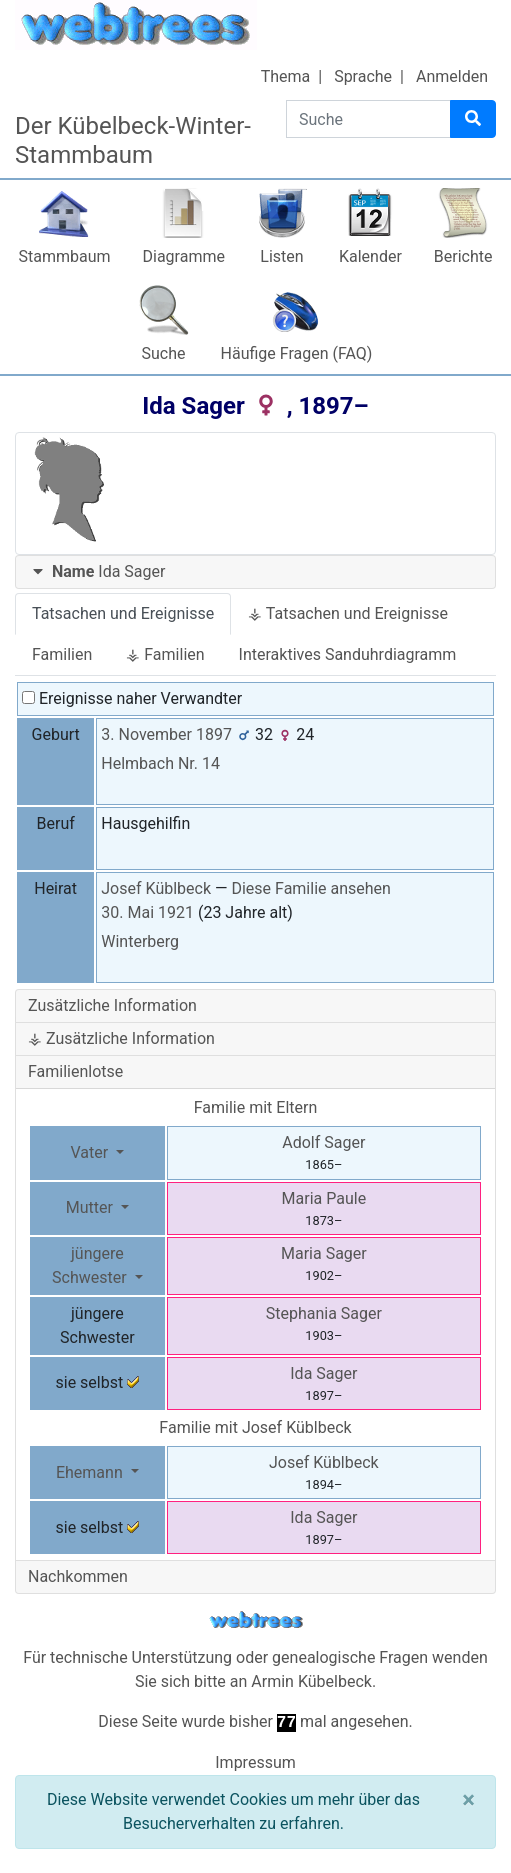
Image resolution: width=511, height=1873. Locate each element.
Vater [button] (91, 1152)
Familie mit (255, 1427)
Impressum (255, 1762)
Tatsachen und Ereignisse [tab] (123, 613)
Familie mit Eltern (256, 1107)
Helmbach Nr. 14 (160, 763)
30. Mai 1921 (147, 912)
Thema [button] (286, 76)
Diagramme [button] (184, 256)
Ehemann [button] (91, 1472)
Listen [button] (281, 256)
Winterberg (140, 941)
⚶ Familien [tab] (165, 654)
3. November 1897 (166, 734)
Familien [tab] (62, 654)
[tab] (255, 572)
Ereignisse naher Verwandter (132, 698)
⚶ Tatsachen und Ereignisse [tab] (348, 613)
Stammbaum (64, 256)
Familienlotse (75, 1071)
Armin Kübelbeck (311, 1681)
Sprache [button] (363, 76)
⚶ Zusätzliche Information (121, 1038)
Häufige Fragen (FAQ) (297, 353)
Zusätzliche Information (112, 1005)
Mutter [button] (91, 1207)
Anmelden (452, 76)
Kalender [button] (370, 256)
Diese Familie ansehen (310, 888)
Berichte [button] (463, 256)
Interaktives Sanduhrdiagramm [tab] (348, 654)
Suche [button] (164, 353)
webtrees (256, 1620)
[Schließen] (468, 1800)
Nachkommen (78, 1576)
